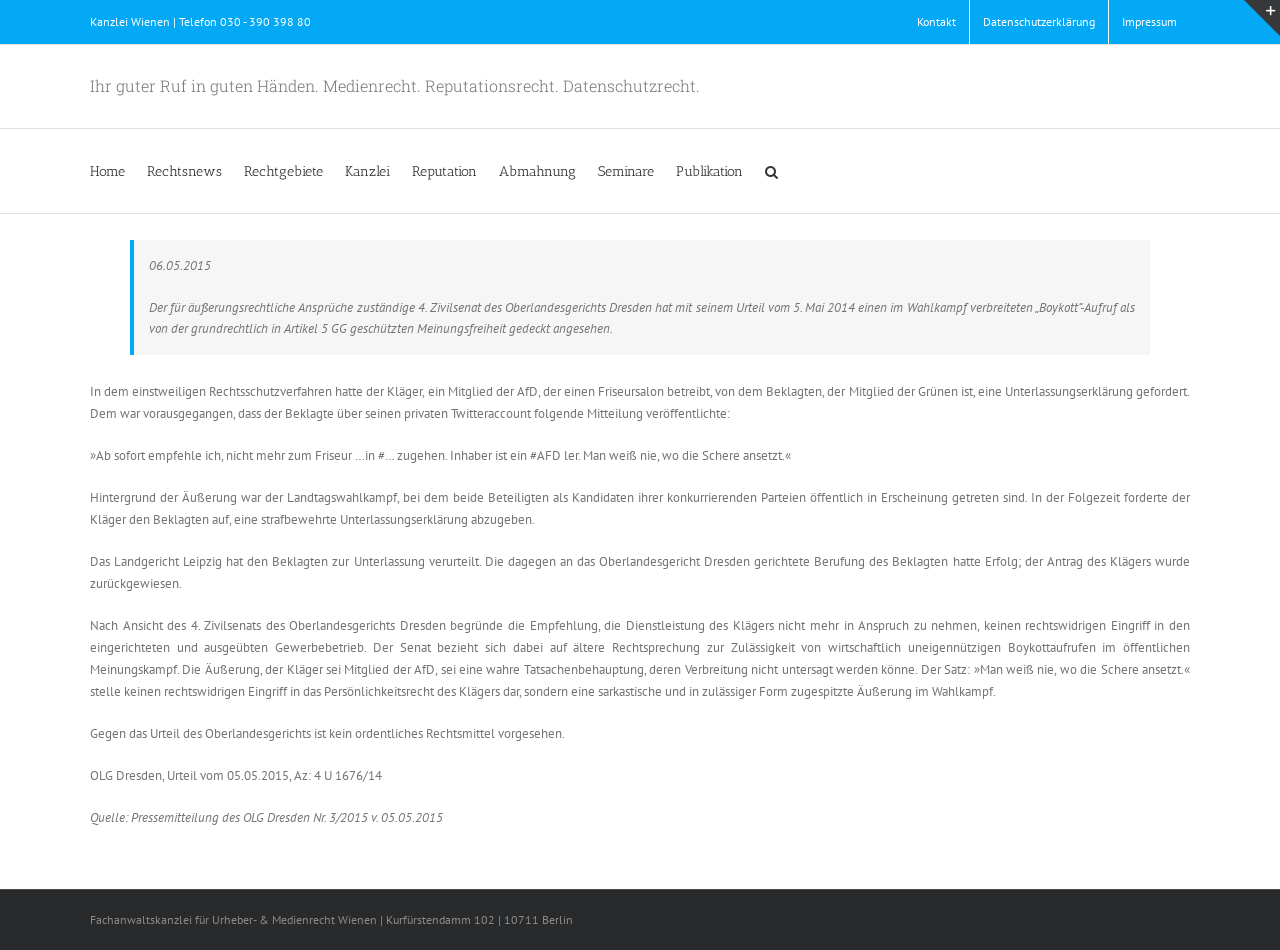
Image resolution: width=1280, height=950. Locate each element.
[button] (771, 171)
